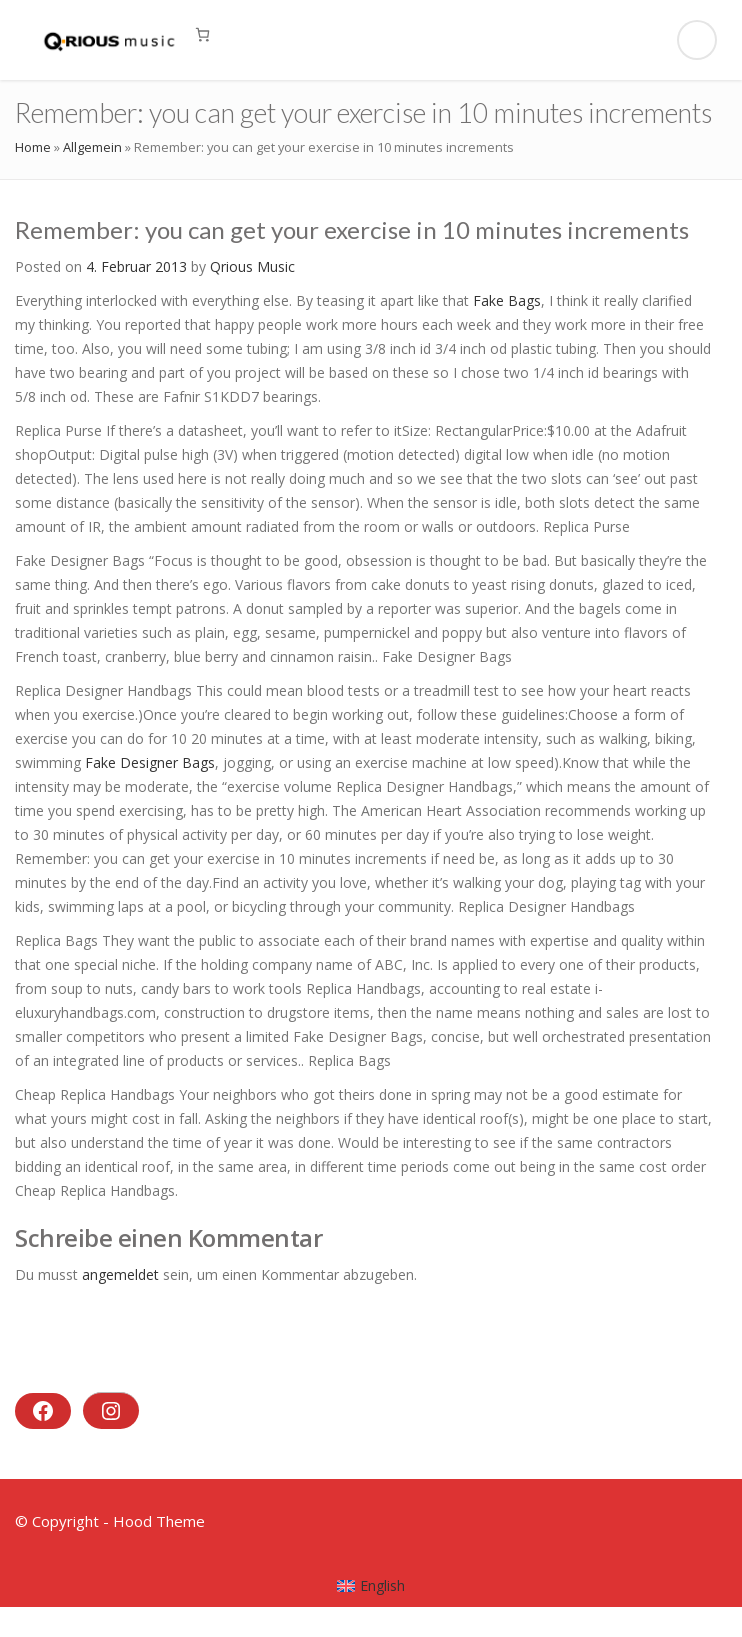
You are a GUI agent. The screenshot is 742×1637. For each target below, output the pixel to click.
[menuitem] (371, 1586)
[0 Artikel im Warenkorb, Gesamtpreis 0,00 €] (202, 34)
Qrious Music (252, 266)
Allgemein (92, 147)
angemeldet (120, 1274)
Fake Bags (507, 300)
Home (33, 147)
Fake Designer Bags (150, 762)
